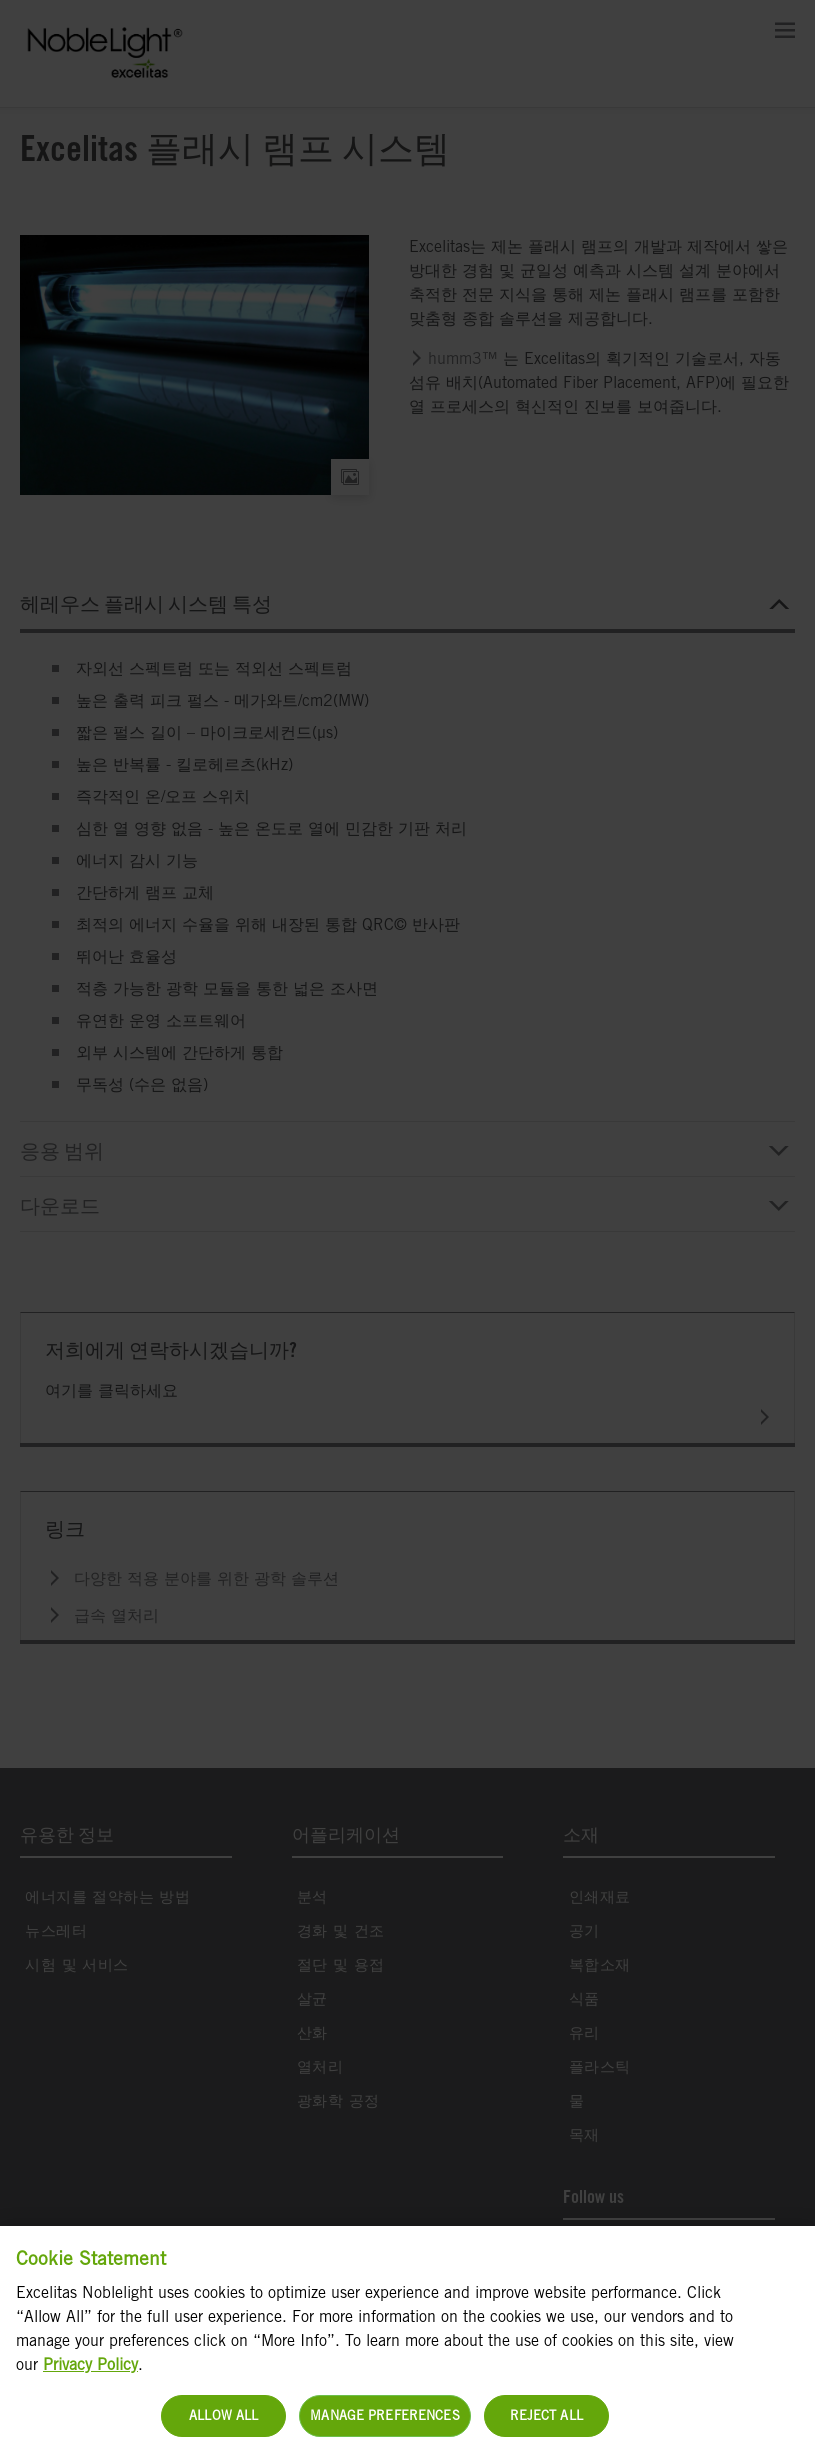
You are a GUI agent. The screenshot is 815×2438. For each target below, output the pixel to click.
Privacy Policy (90, 2388)
